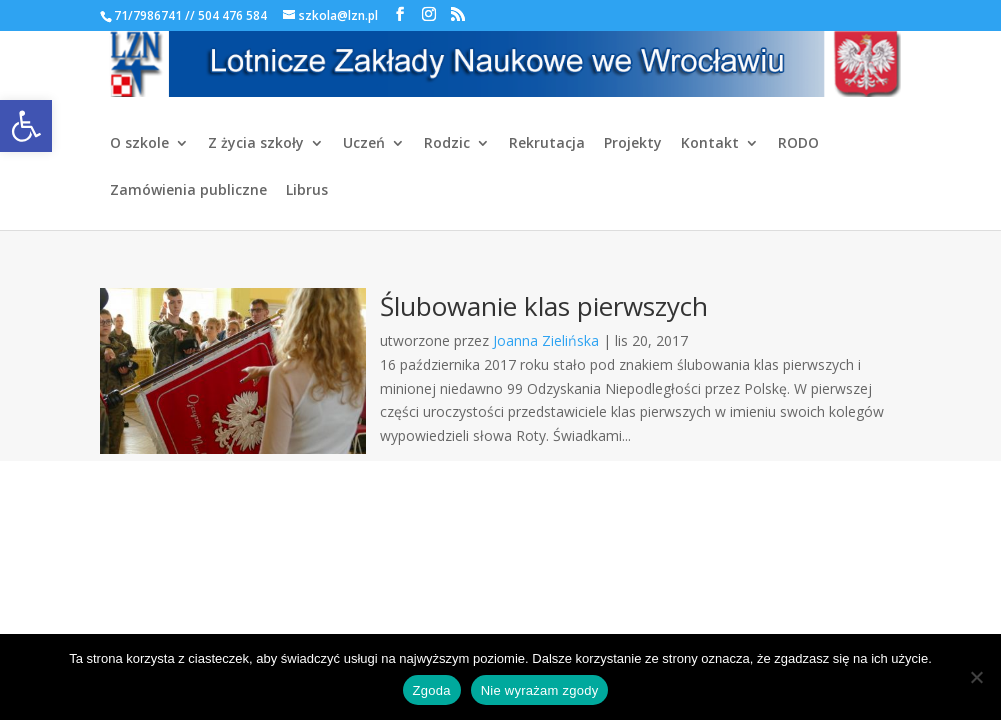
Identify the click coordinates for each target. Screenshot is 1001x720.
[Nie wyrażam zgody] (976, 677)
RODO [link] (798, 144)
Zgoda (432, 690)
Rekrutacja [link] (547, 144)
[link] (26, 126)
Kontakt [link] (710, 144)
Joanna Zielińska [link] (546, 340)
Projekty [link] (633, 144)
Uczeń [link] (364, 144)
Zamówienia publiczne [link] (188, 191)
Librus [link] (307, 191)
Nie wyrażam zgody (540, 690)
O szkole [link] (139, 144)
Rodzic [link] (447, 144)
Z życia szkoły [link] (256, 144)
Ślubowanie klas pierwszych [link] (544, 306)
